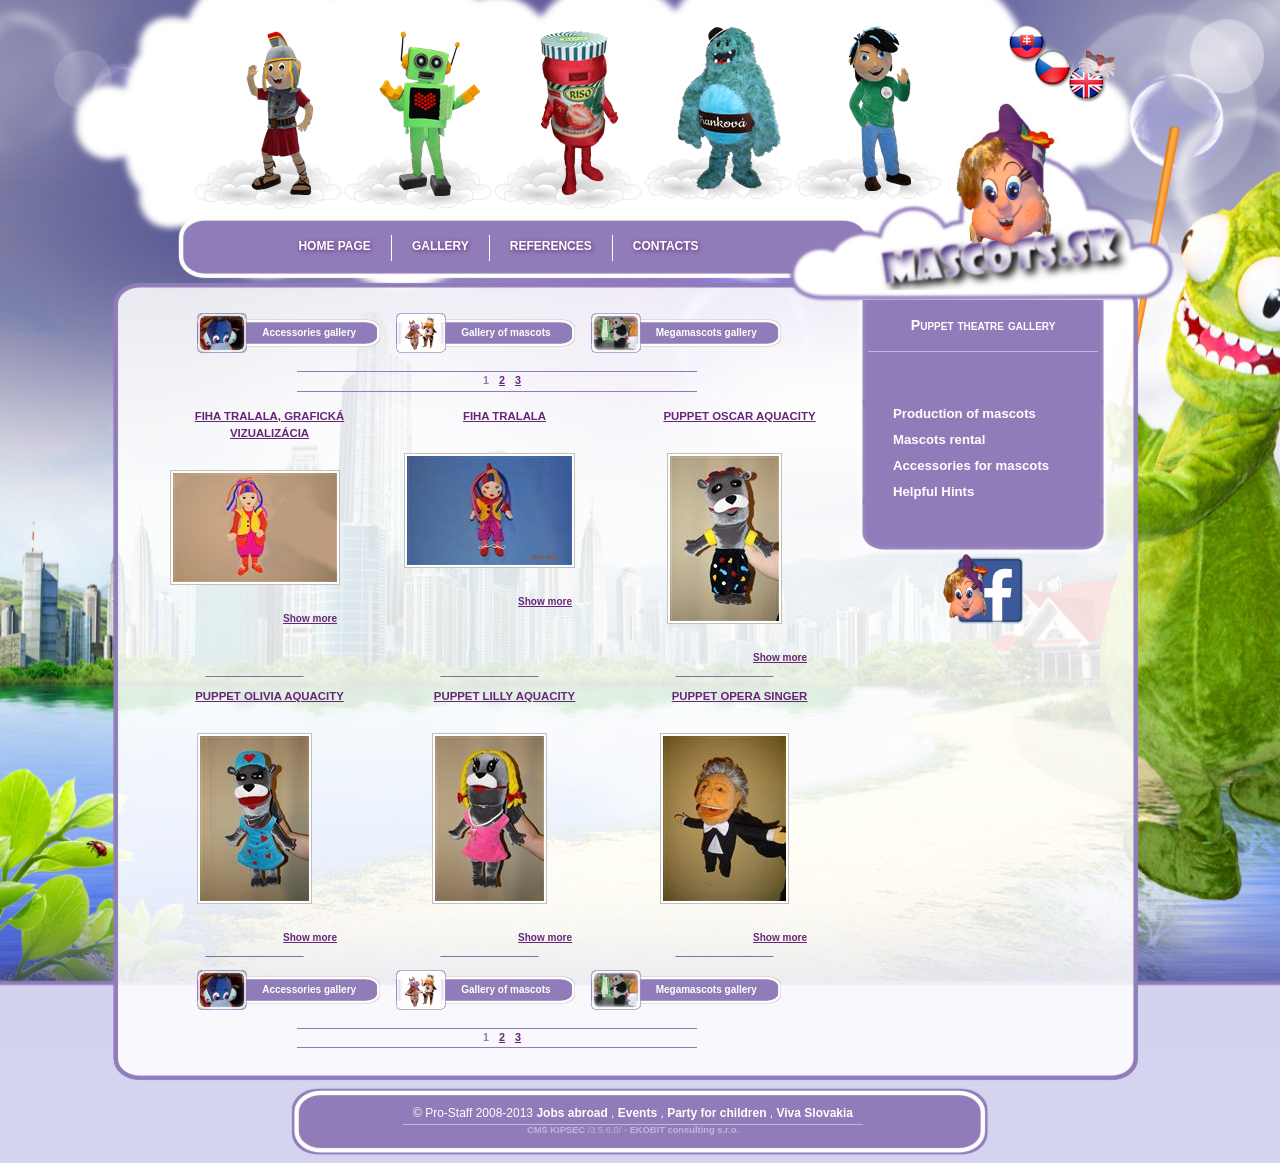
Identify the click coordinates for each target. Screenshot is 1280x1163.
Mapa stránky (667, 1142)
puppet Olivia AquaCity (269, 696)
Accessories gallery (309, 332)
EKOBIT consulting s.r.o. (684, 1130)
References (551, 246)
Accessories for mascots (971, 465)
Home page (334, 246)
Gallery (440, 246)
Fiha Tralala (504, 416)
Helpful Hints (933, 491)
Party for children (716, 1113)
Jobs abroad (571, 1113)
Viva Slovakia (815, 1113)
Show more (310, 618)
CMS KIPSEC (556, 1130)
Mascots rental (939, 439)
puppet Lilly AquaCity (504, 696)
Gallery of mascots (505, 332)
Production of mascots (964, 413)
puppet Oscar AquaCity (739, 416)
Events (637, 1113)
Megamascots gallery (706, 332)
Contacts (666, 246)
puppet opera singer (740, 696)
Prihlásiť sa (593, 1142)
